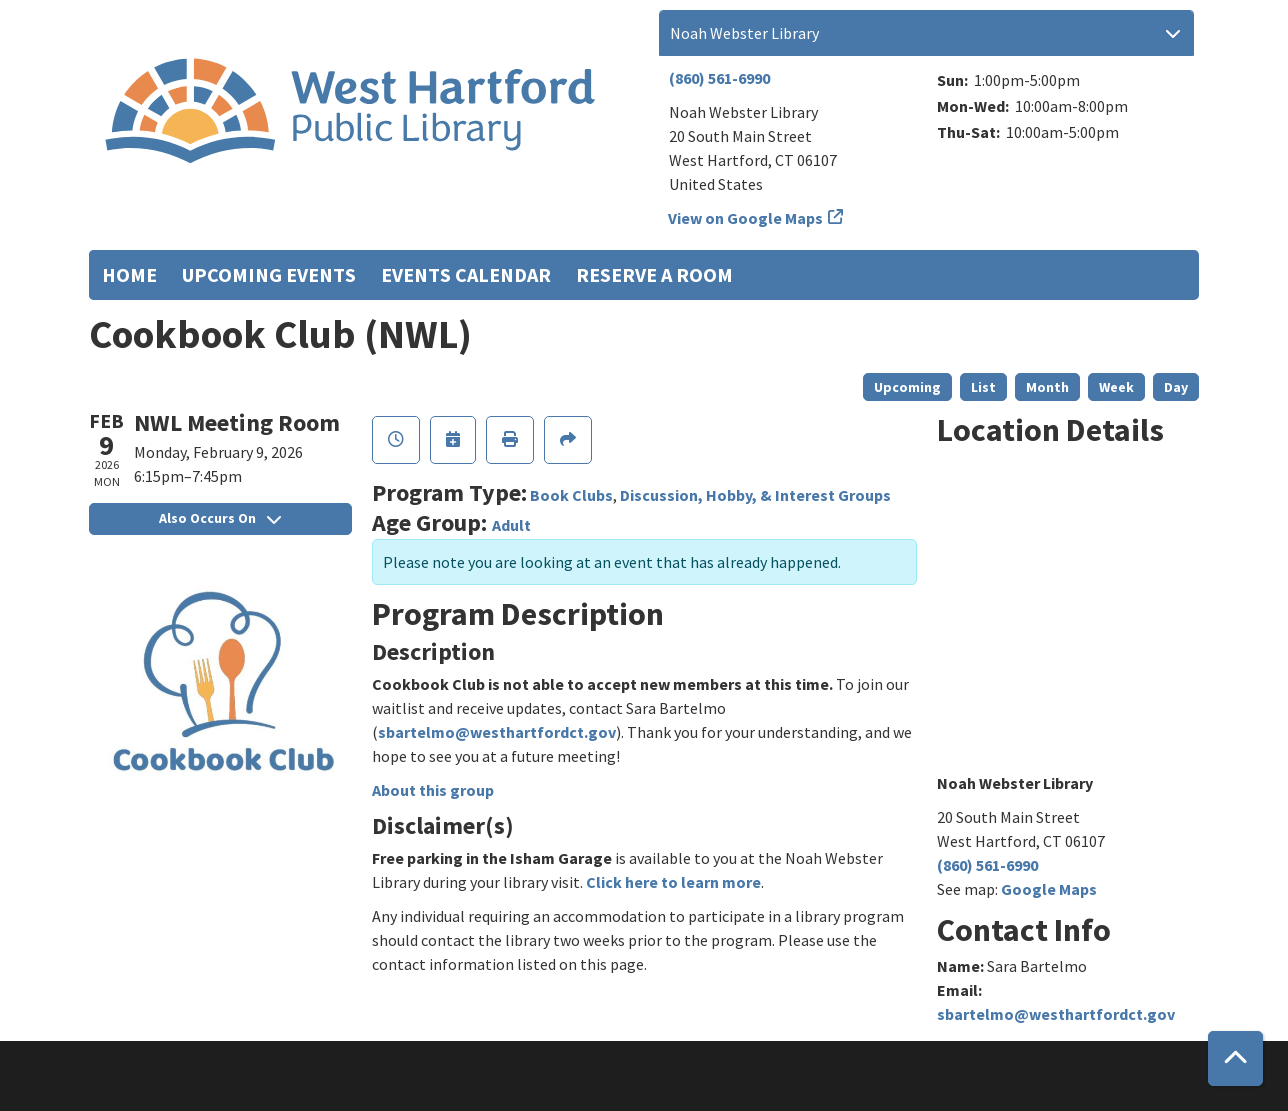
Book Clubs (571, 495)
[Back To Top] (1235, 1058)
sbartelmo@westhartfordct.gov (497, 732)
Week (1116, 387)
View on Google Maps (746, 218)
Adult (511, 525)
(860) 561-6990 (719, 78)
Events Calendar (466, 274)
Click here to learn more (673, 882)
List (983, 387)
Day (1176, 387)
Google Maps (1049, 889)
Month (1047, 387)
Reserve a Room (654, 274)
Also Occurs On (220, 518)
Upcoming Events (269, 274)
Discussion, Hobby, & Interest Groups (755, 495)
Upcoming (907, 387)
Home (129, 274)
